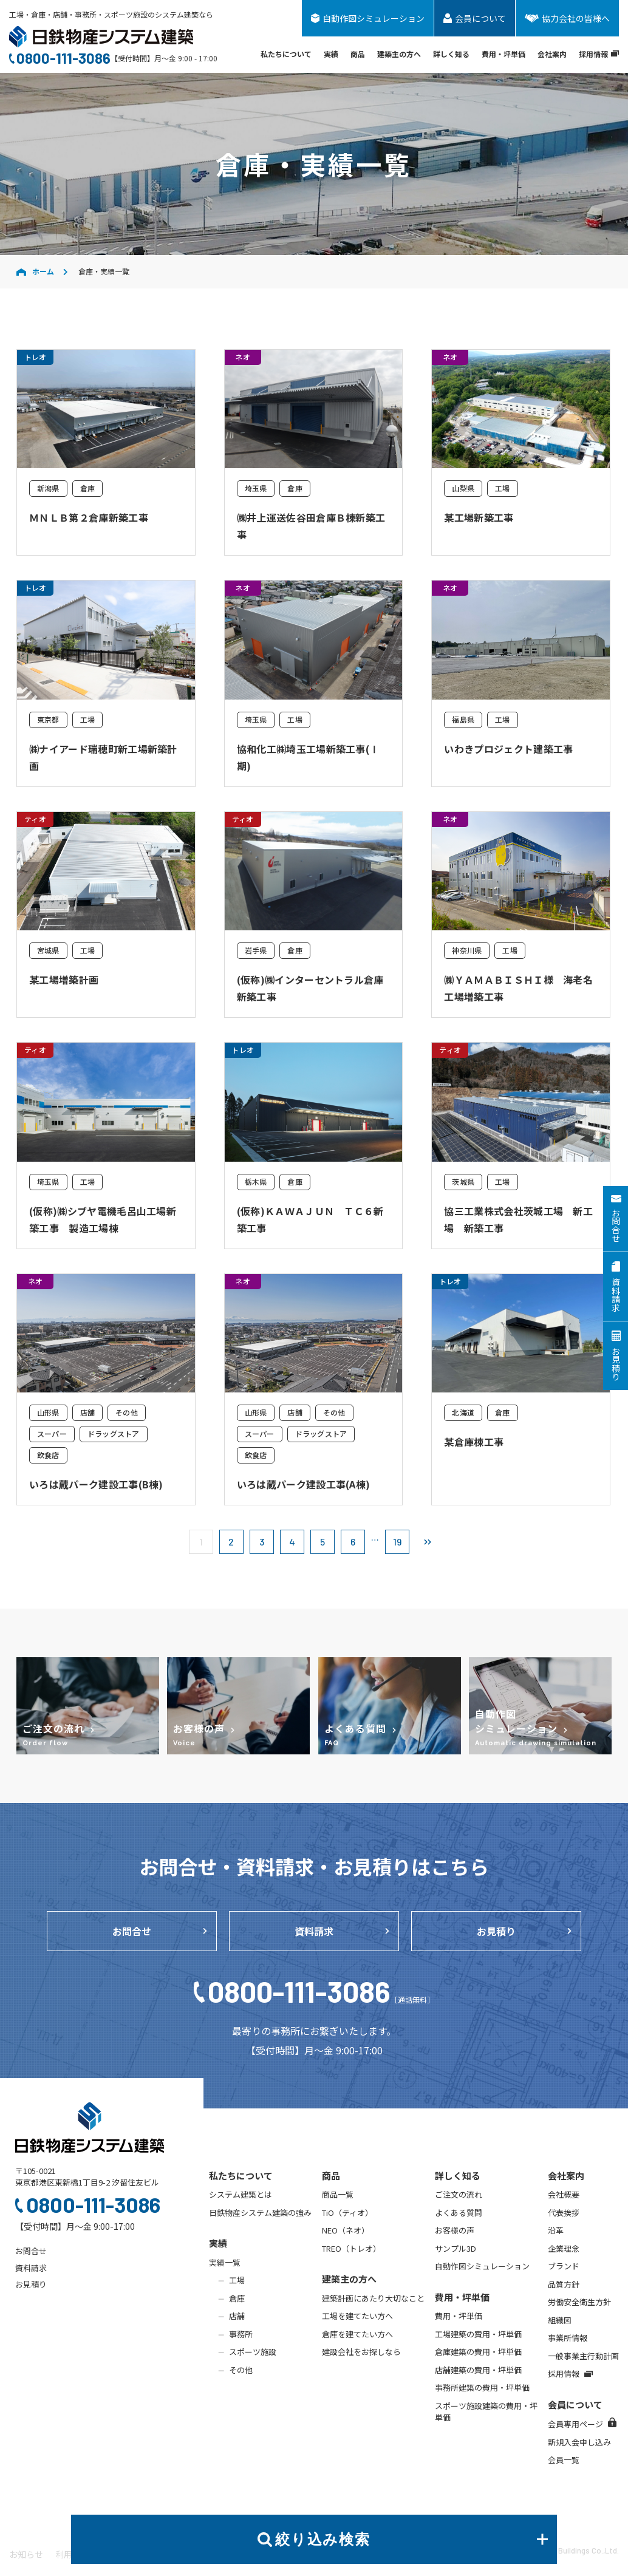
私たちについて (286, 54)
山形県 (48, 1412)
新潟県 (48, 488)
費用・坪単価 (503, 54)
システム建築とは (240, 2194)
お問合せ (131, 1931)
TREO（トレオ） (351, 2248)
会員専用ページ (582, 2424)
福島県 (463, 719)
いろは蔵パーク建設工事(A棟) (303, 1484)
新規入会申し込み (579, 2442)
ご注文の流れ (458, 2194)
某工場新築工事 (478, 517)
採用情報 (599, 54)
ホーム (35, 271)
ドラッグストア (113, 1433)
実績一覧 (225, 2262)
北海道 (463, 1412)
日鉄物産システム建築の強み (260, 2212)
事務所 (241, 2334)
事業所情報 (567, 2337)
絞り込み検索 (411, 2539)
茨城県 (463, 1181)
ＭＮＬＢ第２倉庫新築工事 (88, 517)
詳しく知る (451, 54)
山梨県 (463, 488)
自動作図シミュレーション (482, 2266)
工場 (502, 488)
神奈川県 (467, 950)
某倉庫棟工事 (473, 1441)
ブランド (563, 2266)
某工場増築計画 (63, 979)
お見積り (496, 1931)
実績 (331, 54)
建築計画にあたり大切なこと (373, 2298)
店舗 (87, 1412)
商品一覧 (337, 2194)
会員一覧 (563, 2459)
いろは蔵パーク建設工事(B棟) (96, 1484)
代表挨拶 (563, 2212)
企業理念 (563, 2248)
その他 (126, 1412)
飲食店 (48, 1455)
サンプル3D (455, 2248)
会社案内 (552, 54)
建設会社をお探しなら (361, 2351)
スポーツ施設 (252, 2351)
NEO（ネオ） (345, 2230)
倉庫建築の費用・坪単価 (478, 2351)
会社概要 (563, 2194)
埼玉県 (256, 488)
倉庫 (87, 488)
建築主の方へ (399, 54)
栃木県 (256, 1181)
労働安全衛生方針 (579, 2302)
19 (397, 1541)
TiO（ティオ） (347, 2212)
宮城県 (48, 950)
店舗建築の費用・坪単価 (478, 2370)
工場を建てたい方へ (357, 2316)
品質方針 (563, 2284)
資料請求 (314, 1931)
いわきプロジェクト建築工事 (508, 748)
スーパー (52, 1433)
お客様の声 (454, 2230)
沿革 (556, 2230)
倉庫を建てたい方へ (357, 2334)
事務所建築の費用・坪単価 (482, 2387)
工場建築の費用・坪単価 (478, 2334)
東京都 (48, 719)
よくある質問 (458, 2212)
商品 (357, 54)
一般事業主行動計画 (583, 2356)
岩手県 (256, 950)
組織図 (560, 2320)
